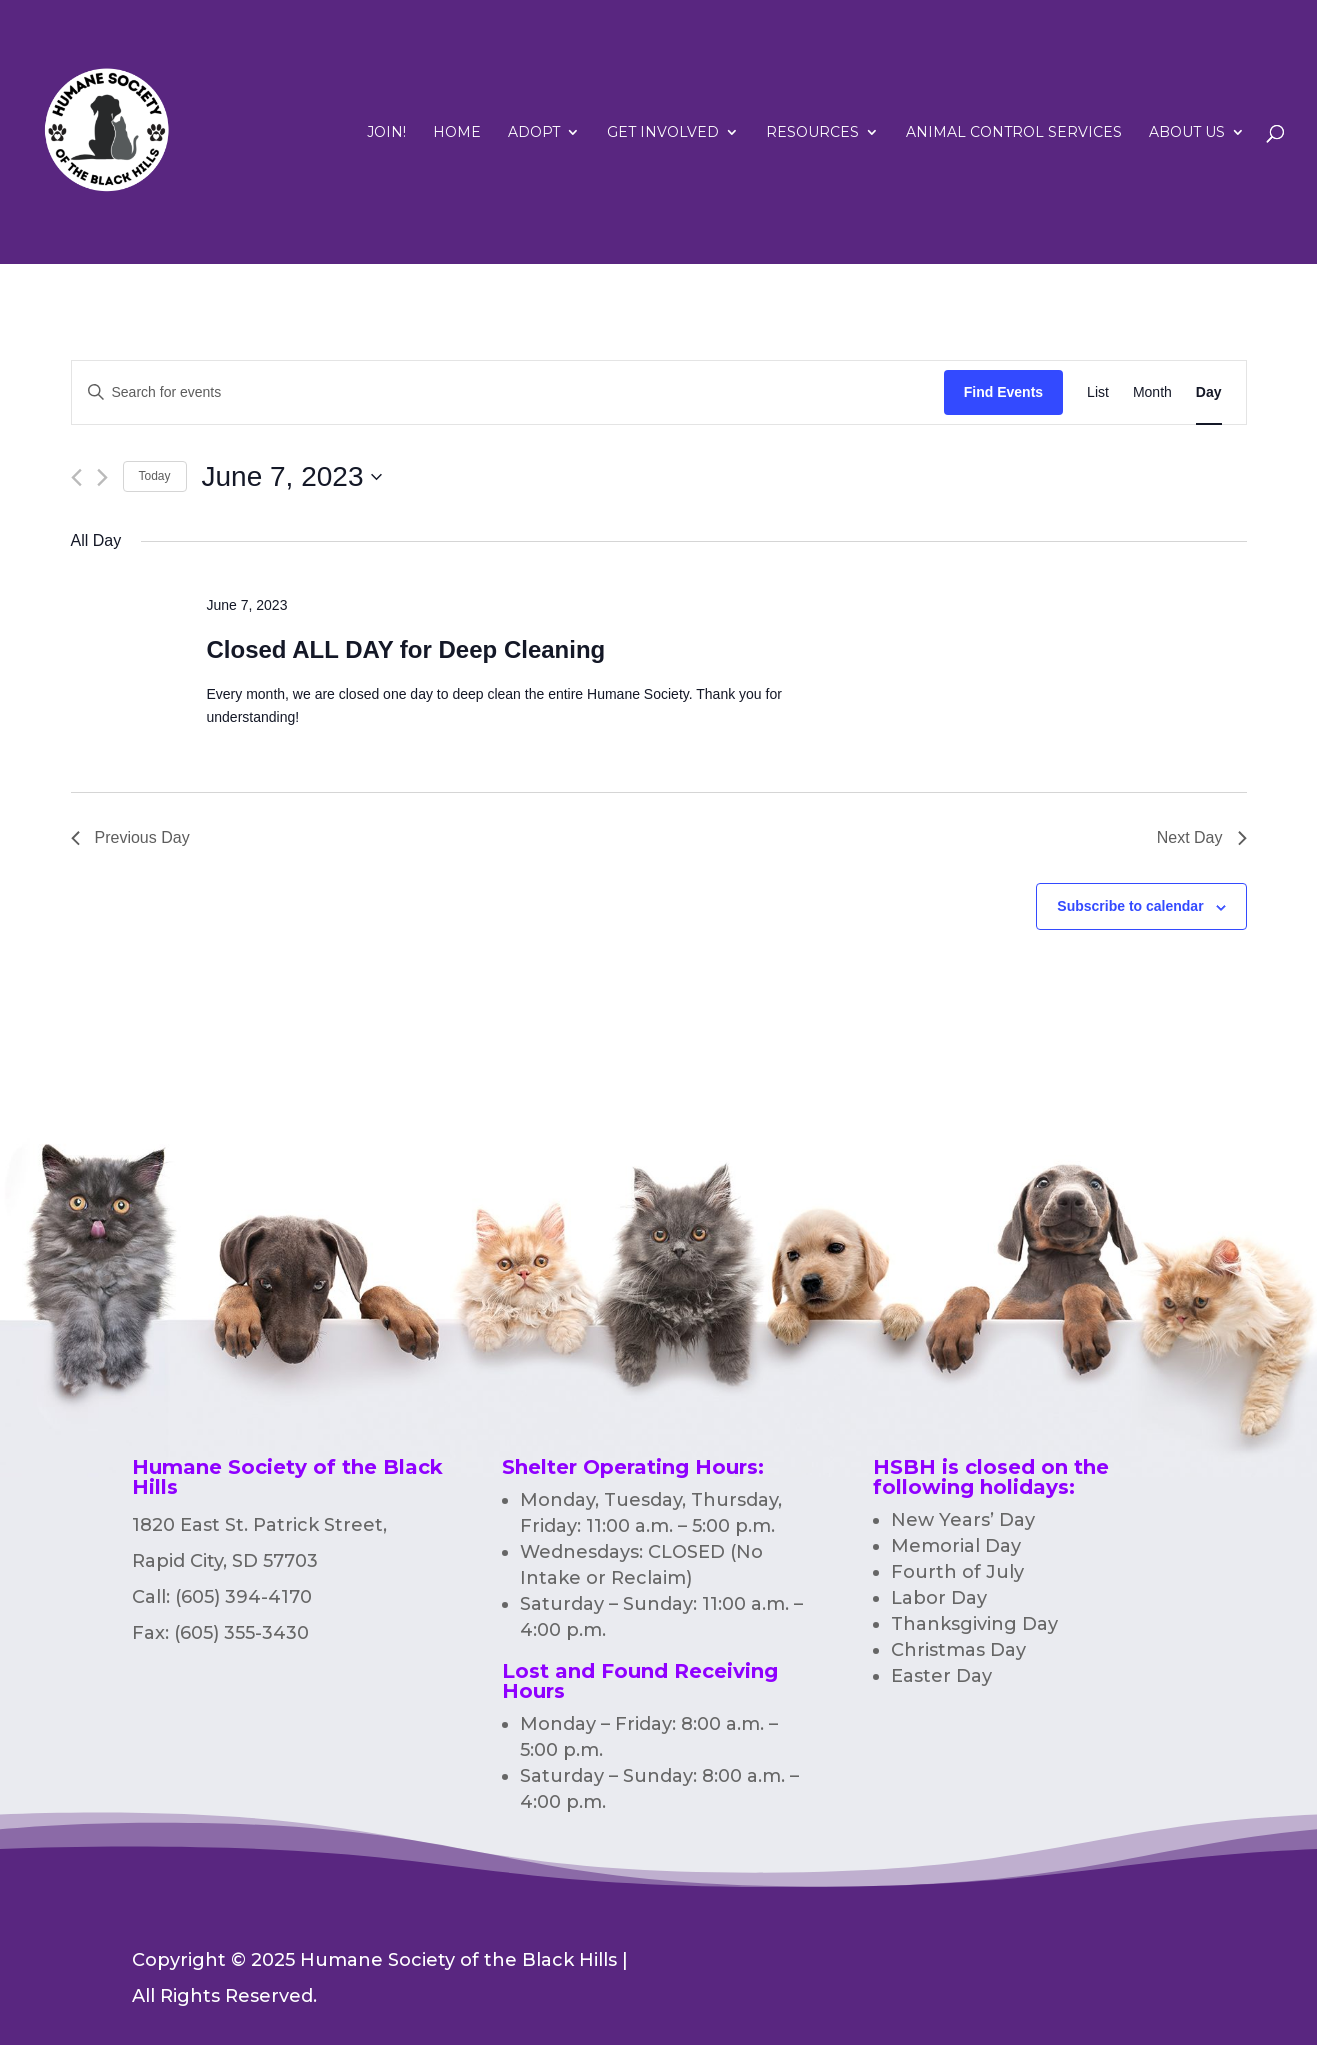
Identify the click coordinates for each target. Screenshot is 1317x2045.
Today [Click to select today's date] (155, 476)
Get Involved (663, 133)
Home (457, 133)
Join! (386, 133)
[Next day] (102, 477)
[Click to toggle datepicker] (292, 477)
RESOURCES (812, 133)
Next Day (1202, 837)
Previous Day (130, 837)
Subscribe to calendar (1130, 906)
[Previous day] (76, 477)
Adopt (534, 133)
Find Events (1003, 392)
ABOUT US (1187, 133)
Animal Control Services (1014, 133)
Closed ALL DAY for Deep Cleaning (405, 649)
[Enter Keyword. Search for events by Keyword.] (508, 392)
